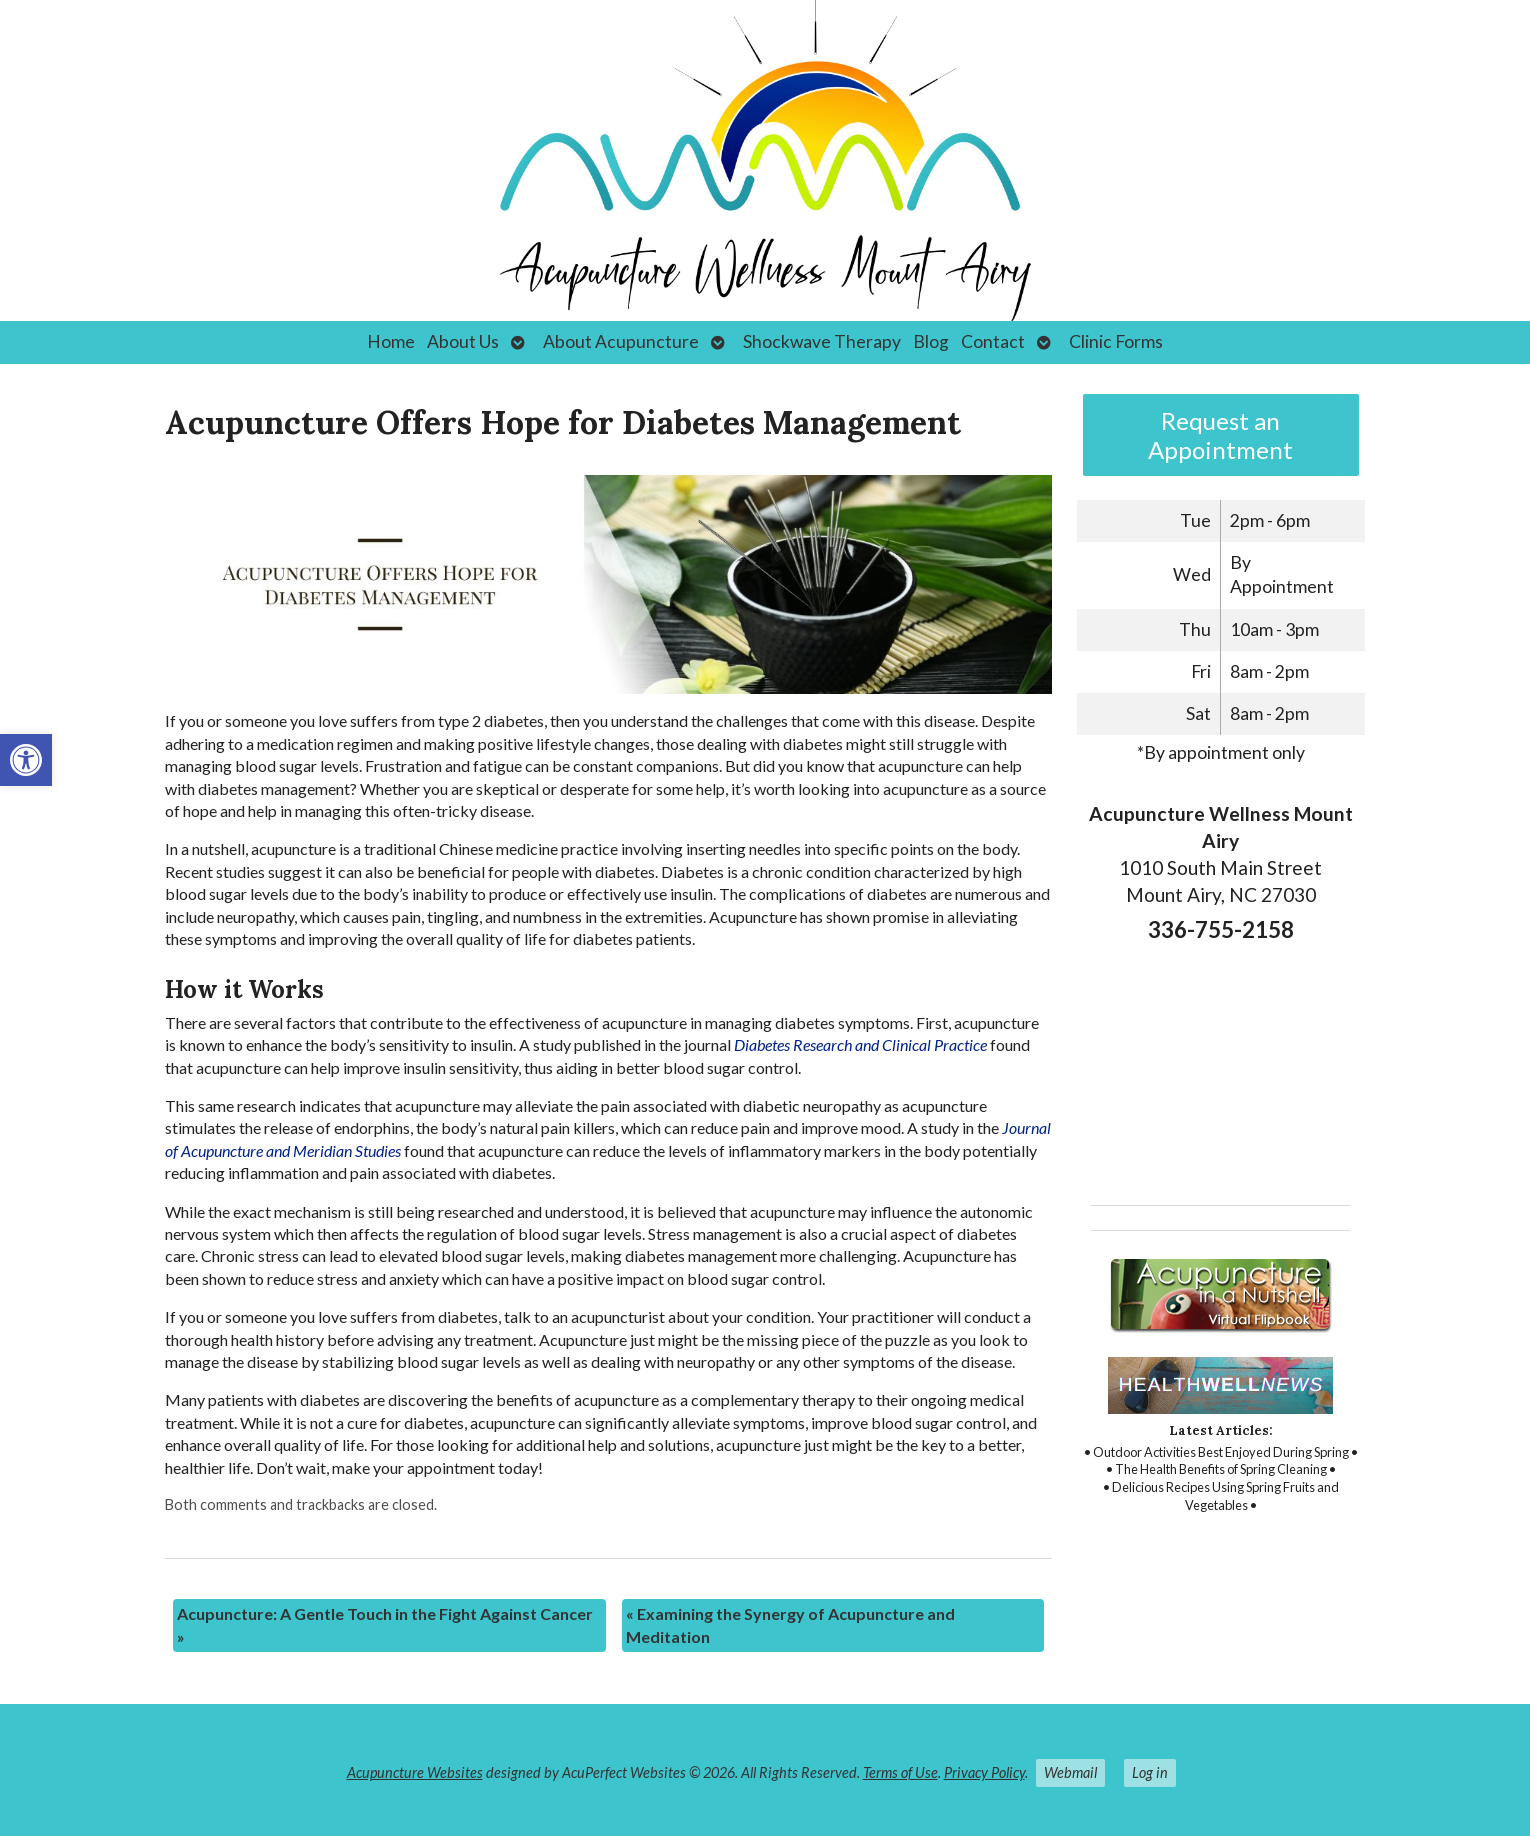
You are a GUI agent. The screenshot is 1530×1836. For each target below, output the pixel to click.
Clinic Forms (1116, 341)
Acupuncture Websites (415, 1772)
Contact (993, 341)
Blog (931, 341)
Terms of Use (900, 1772)
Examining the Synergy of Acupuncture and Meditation (790, 1624)
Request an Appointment (1220, 435)
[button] (26, 760)
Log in (1150, 1772)
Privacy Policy (984, 1772)
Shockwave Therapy (822, 341)
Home (391, 341)
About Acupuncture (621, 341)
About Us (463, 341)
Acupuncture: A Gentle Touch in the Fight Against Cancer (385, 1624)
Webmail (1070, 1772)
